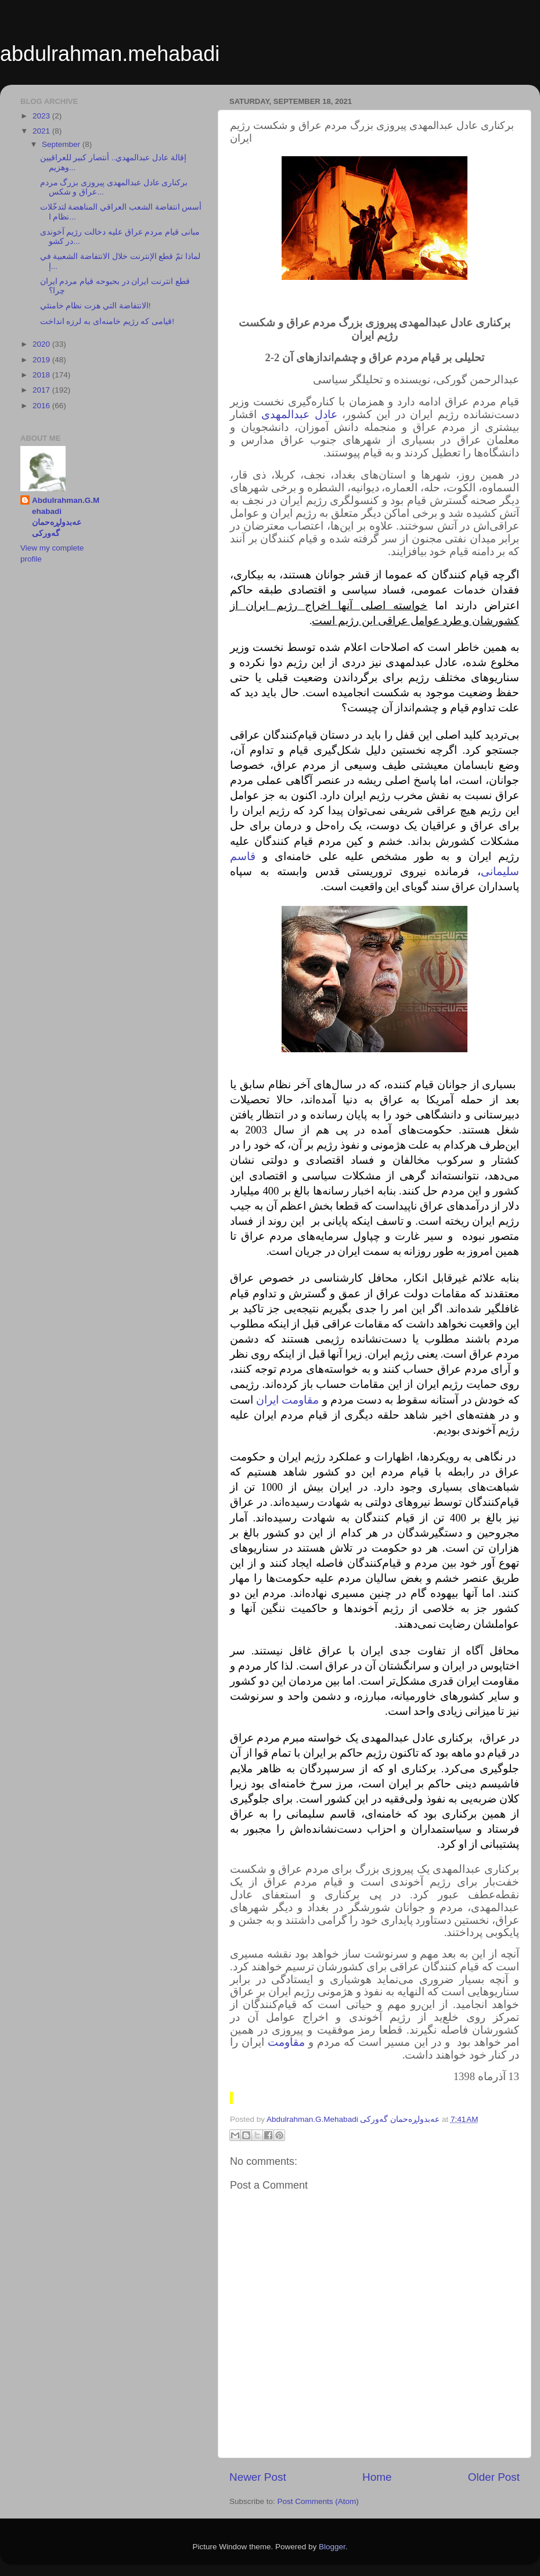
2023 (42, 115)
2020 (42, 344)
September (62, 144)
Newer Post (257, 2477)
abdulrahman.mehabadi (109, 54)
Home (376, 2477)
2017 (42, 390)
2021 (42, 131)
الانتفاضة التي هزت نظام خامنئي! (95, 305)
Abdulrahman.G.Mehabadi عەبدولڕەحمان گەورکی (65, 517)
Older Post (494, 2477)
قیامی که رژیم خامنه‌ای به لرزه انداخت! (107, 321)
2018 (42, 374)
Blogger (332, 2546)
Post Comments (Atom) (318, 2501)
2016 (42, 405)
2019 (42, 359)
